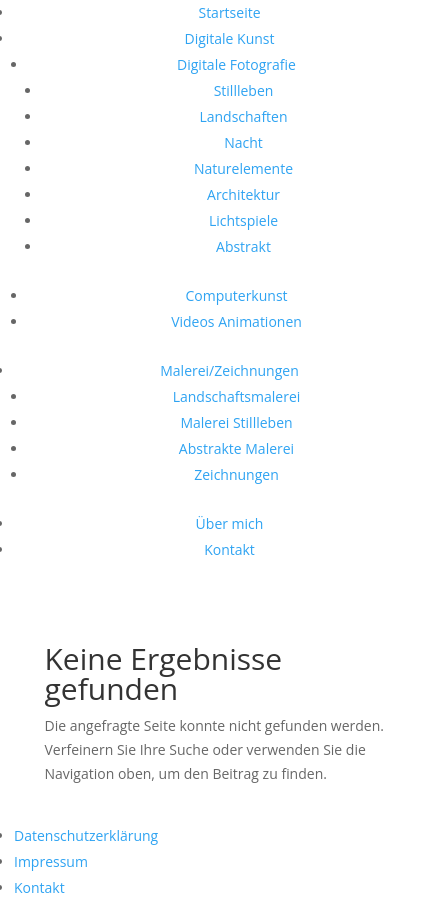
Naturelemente (243, 168)
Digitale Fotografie (236, 64)
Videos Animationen (236, 321)
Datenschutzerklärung (86, 835)
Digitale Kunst (229, 38)
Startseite (229, 12)
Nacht (243, 142)
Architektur (243, 194)
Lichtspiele (243, 220)
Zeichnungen (236, 474)
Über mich (230, 523)
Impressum (51, 861)
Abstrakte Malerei (236, 448)
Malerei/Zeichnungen (229, 370)
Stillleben (244, 90)
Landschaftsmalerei (237, 396)
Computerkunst (236, 295)
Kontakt (229, 549)
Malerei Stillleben (236, 422)
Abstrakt (243, 246)
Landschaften (243, 116)
